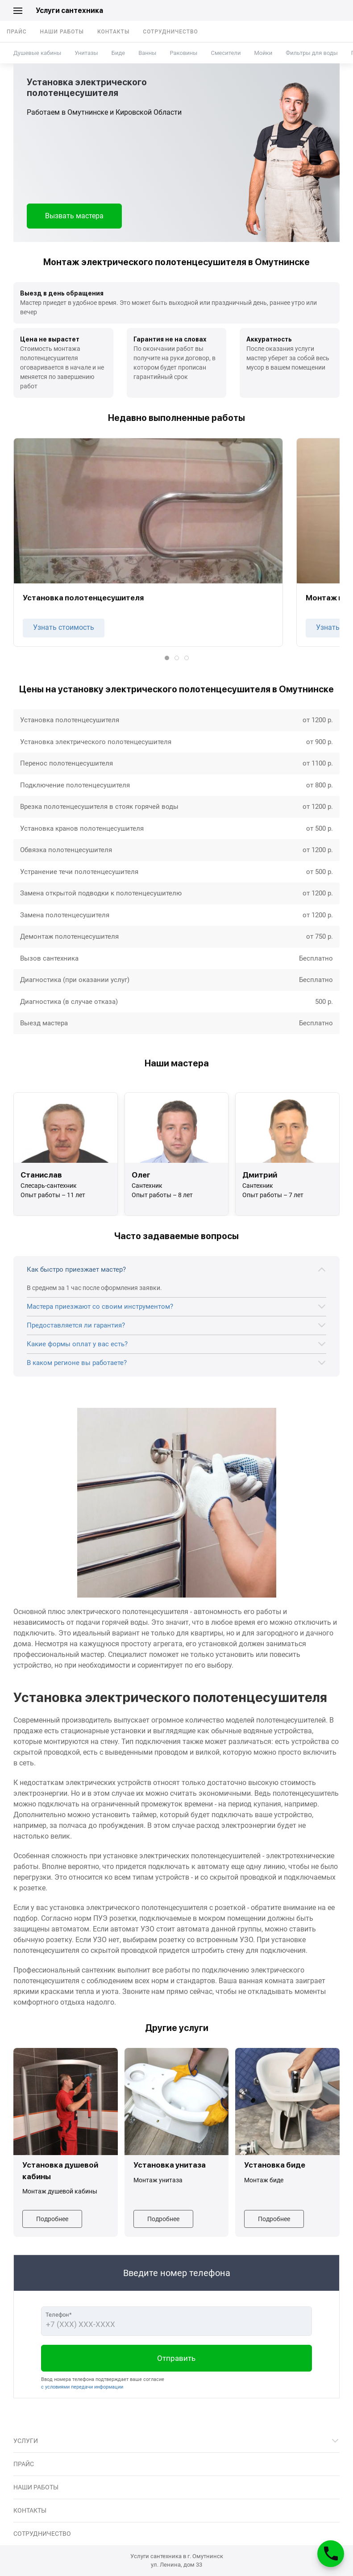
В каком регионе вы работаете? (77, 1363)
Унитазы (86, 53)
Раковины (183, 53)
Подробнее (52, 2218)
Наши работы (62, 32)
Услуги (25, 2440)
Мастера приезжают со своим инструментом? (100, 1307)
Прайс (17, 32)
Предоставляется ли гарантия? (76, 1325)
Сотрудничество (170, 32)
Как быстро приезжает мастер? (76, 1269)
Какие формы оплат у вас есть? (77, 1344)
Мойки (263, 53)
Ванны (147, 53)
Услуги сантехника (69, 10)
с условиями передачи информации (82, 2387)
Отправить (176, 2358)
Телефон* (59, 2314)
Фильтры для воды (312, 53)
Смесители (226, 53)
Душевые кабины (37, 53)
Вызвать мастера (74, 216)
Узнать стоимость (63, 627)
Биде (118, 53)
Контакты (113, 32)
